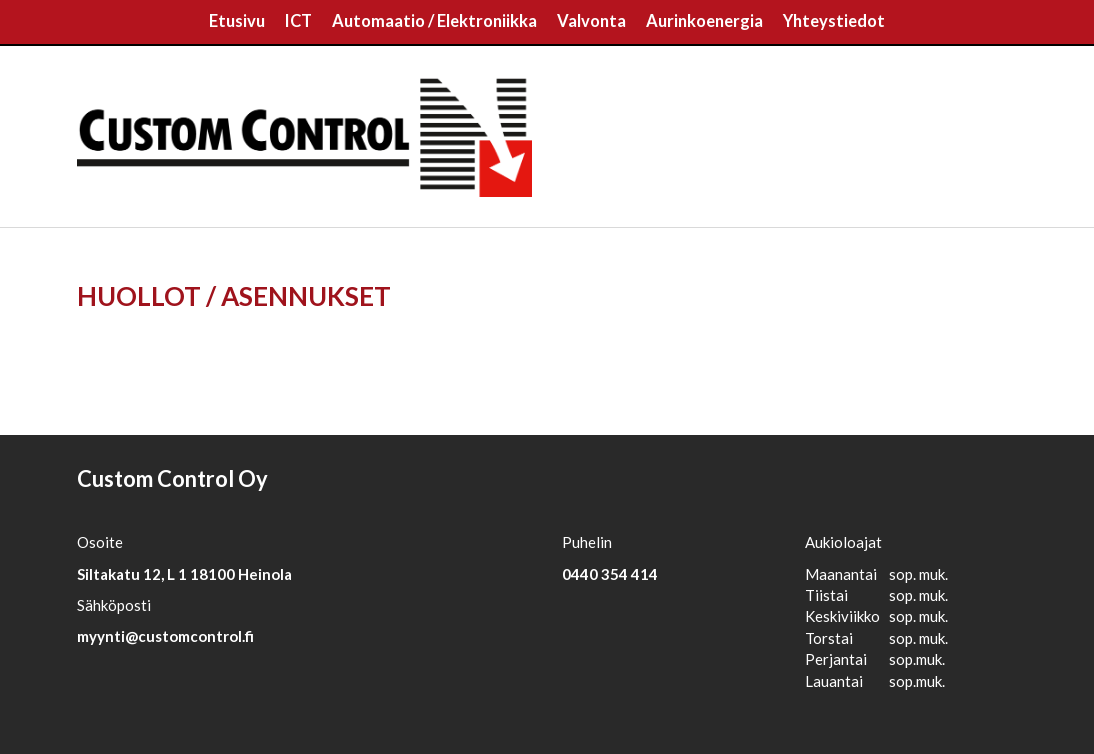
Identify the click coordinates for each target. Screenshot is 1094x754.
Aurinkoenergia (704, 21)
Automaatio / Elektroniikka (434, 21)
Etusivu (237, 21)
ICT (298, 21)
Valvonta (591, 21)
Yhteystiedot (834, 21)
